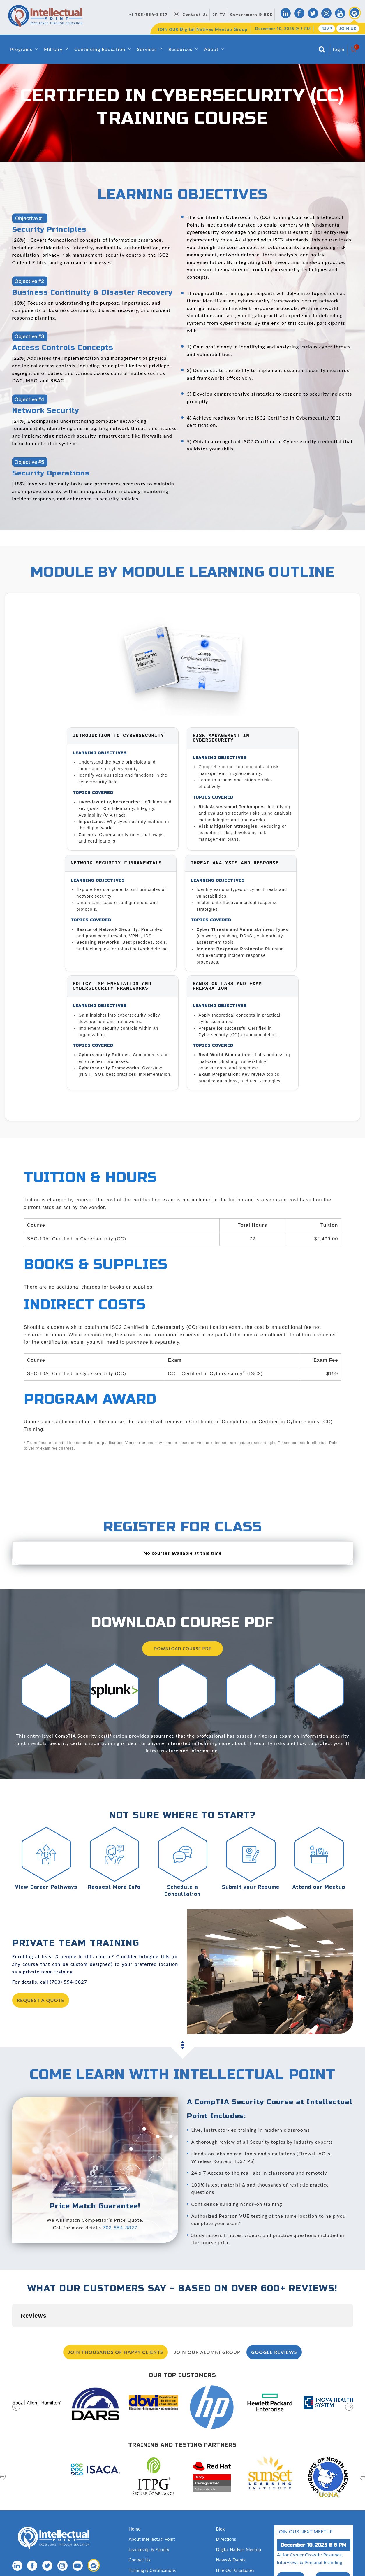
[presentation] (16, 2381)
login (339, 49)
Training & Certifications (152, 2541)
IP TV (219, 15)
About (211, 49)
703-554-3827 (120, 2227)
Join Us (347, 28)
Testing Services (231, 2551)
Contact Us (195, 15)
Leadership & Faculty (149, 2520)
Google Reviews (274, 2323)
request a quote (40, 2000)
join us (333, 2548)
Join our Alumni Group (207, 2323)
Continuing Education (99, 49)
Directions (226, 2509)
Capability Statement (149, 2572)
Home (135, 2499)
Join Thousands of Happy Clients (115, 2323)
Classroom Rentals (147, 2561)
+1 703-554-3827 (148, 15)
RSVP (326, 28)
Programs (21, 49)
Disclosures (227, 2561)
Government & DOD (251, 15)
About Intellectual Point (152, 2509)
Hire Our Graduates (235, 2541)
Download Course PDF (182, 1648)
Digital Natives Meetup (238, 2520)
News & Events (231, 2530)
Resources (180, 49)
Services (147, 49)
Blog (220, 2499)
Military (53, 49)
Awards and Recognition (152, 2551)
